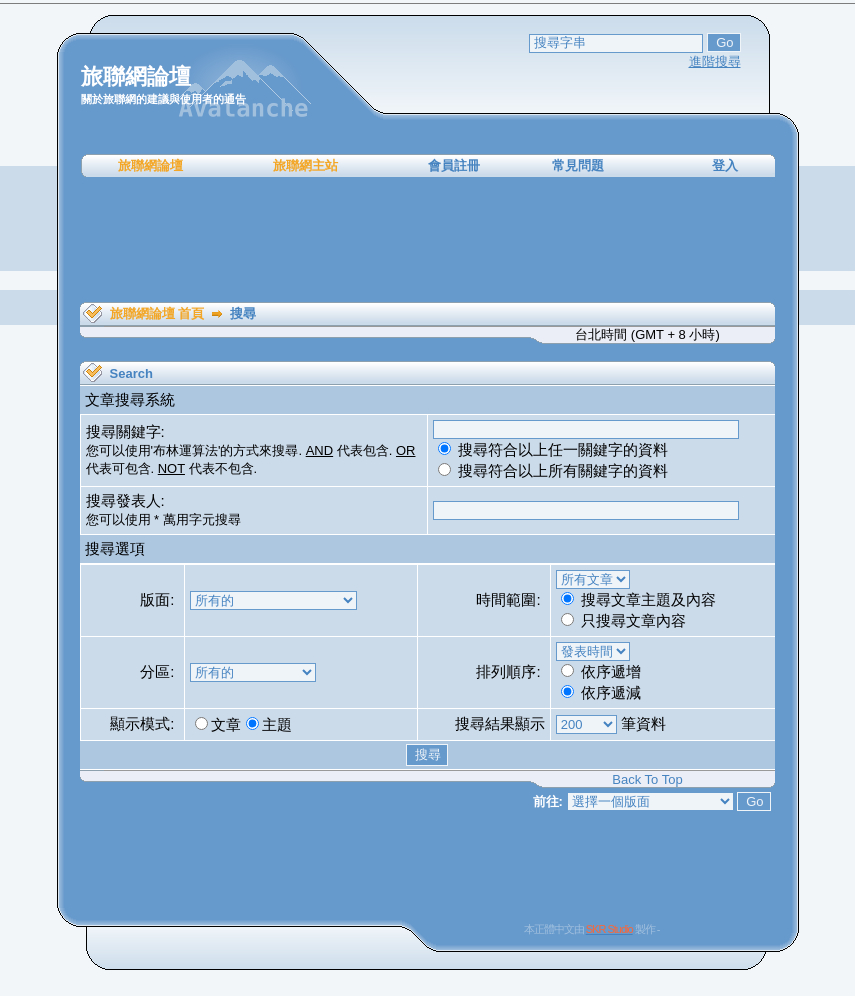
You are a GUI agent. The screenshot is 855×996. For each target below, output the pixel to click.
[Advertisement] (428, 240)
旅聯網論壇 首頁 (157, 313)
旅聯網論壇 (150, 165)
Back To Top (647, 779)
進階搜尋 (715, 61)
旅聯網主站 (305, 165)
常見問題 (578, 165)
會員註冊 (454, 165)
